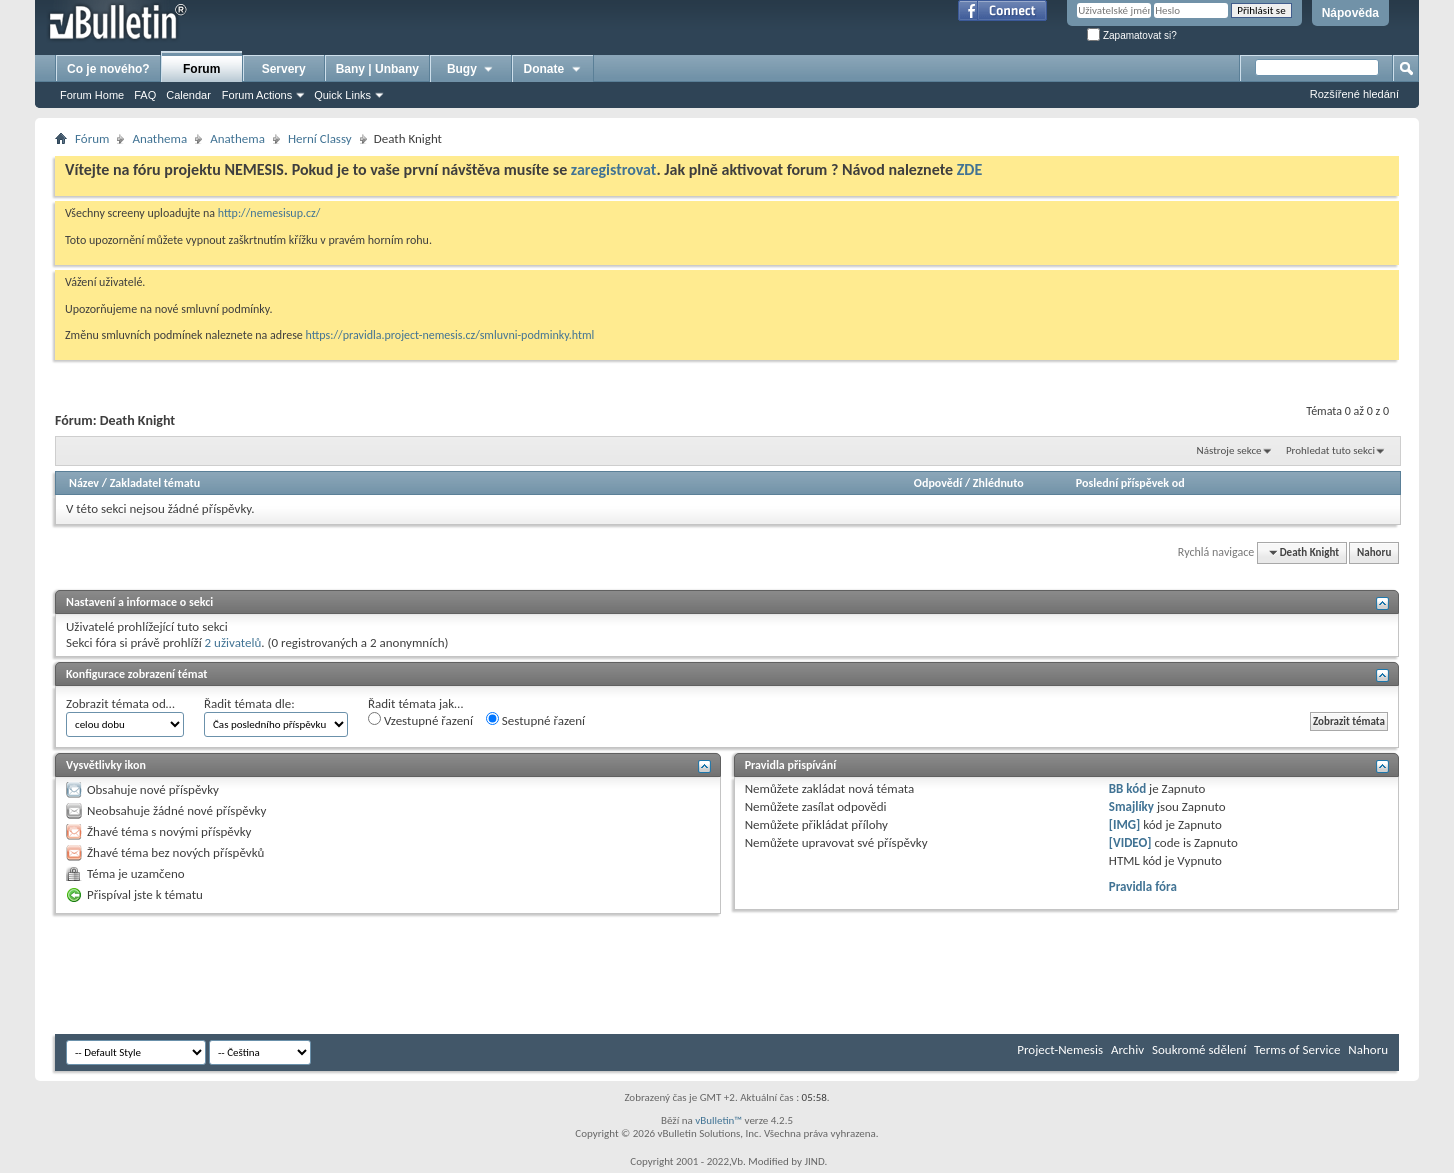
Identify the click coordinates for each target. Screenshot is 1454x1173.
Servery (284, 69)
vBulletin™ (718, 1120)
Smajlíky (1131, 806)
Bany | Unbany (377, 69)
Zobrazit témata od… (120, 703)
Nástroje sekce (1229, 450)
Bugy (471, 69)
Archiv (1127, 1049)
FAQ (145, 95)
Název (84, 483)
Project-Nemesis (1060, 1049)
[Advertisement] (419, 974)
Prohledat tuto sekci (1330, 450)
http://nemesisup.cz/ (269, 213)
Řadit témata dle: (249, 703)
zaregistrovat (614, 169)
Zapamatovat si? (1132, 35)
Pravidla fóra (1143, 886)
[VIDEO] (1130, 842)
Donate (553, 69)
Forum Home (92, 95)
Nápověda (1350, 13)
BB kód (1127, 788)
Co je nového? (108, 69)
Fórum (92, 138)
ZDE (970, 169)
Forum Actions (257, 95)
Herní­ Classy (320, 138)
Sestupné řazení (535, 720)
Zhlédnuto (998, 483)
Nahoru (1374, 552)
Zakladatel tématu (155, 483)
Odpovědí (938, 483)
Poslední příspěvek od (1130, 483)
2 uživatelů (233, 642)
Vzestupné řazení (420, 720)
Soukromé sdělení (1199, 1049)
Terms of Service (1297, 1049)
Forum (201, 69)
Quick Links (342, 95)
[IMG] (1125, 824)
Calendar (188, 95)
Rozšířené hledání (1354, 94)
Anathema (159, 138)
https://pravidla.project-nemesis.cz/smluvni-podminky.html (450, 335)
